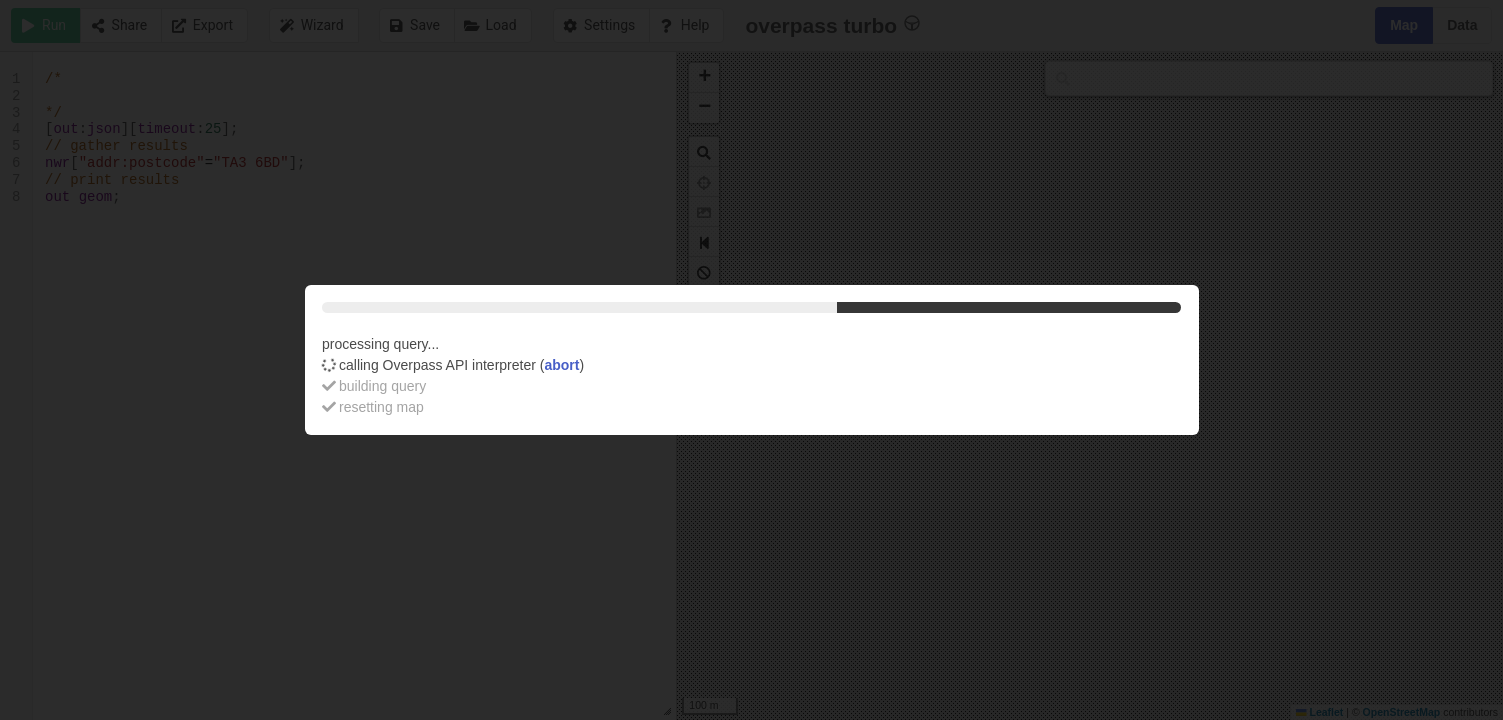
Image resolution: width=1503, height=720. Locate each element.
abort (561, 365)
